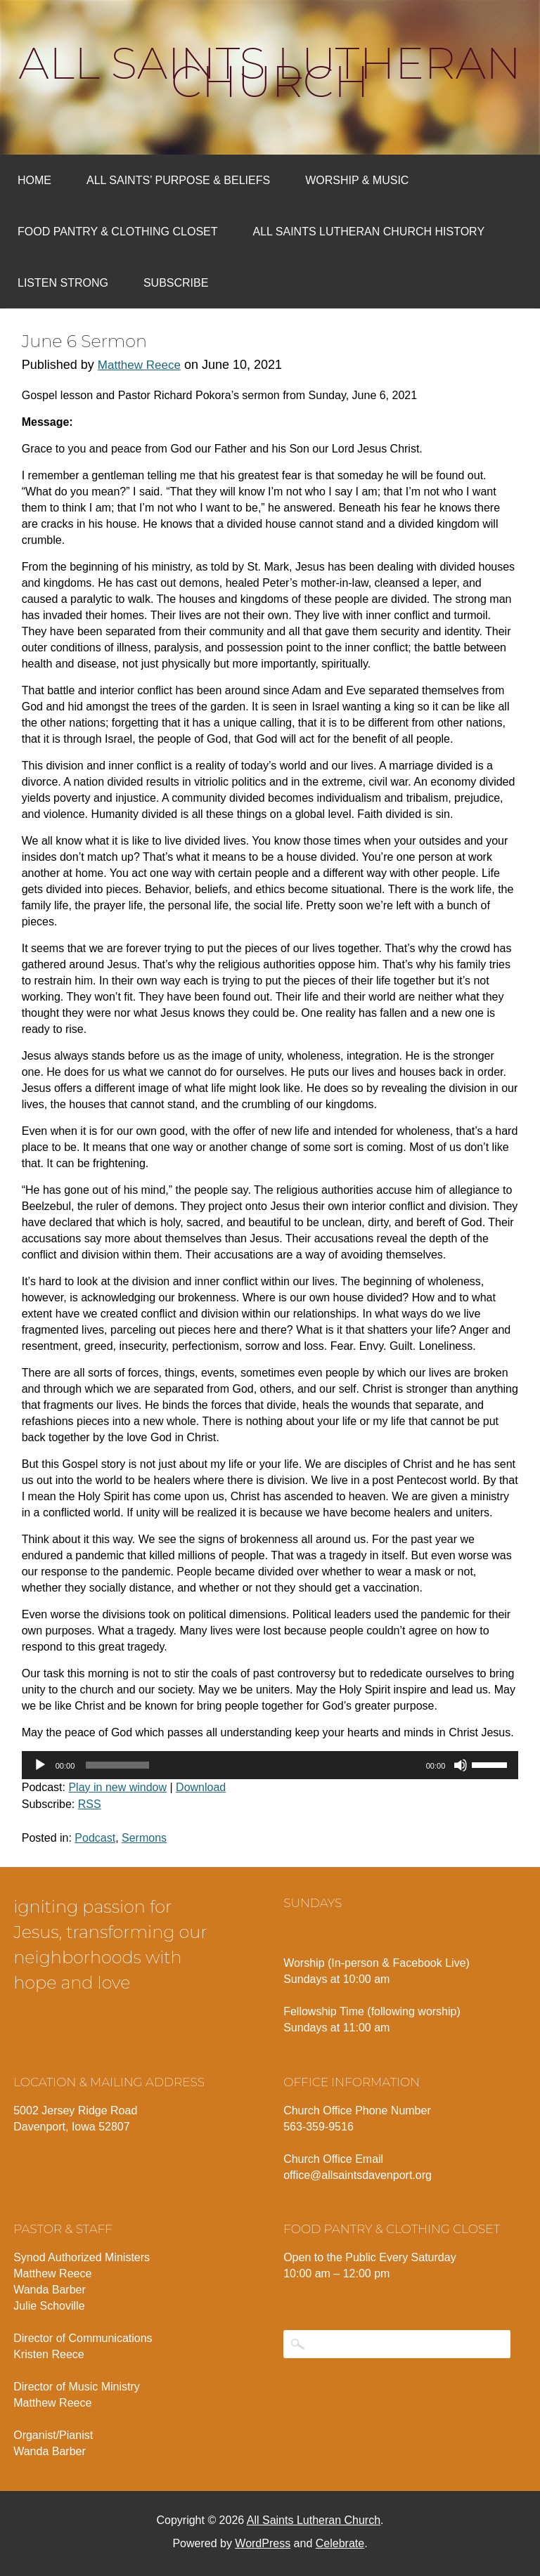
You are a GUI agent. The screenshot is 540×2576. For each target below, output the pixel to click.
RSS (89, 1804)
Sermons (144, 1838)
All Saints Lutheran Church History (369, 232)
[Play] (40, 1765)
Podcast (95, 1838)
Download (201, 1787)
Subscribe (175, 283)
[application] (270, 1765)
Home (34, 180)
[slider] (117, 1765)
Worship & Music (357, 180)
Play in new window (117, 1787)
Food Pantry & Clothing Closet (118, 232)
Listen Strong (63, 283)
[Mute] (461, 1765)
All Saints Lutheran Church (270, 72)
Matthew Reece (139, 365)
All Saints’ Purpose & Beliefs (178, 180)
